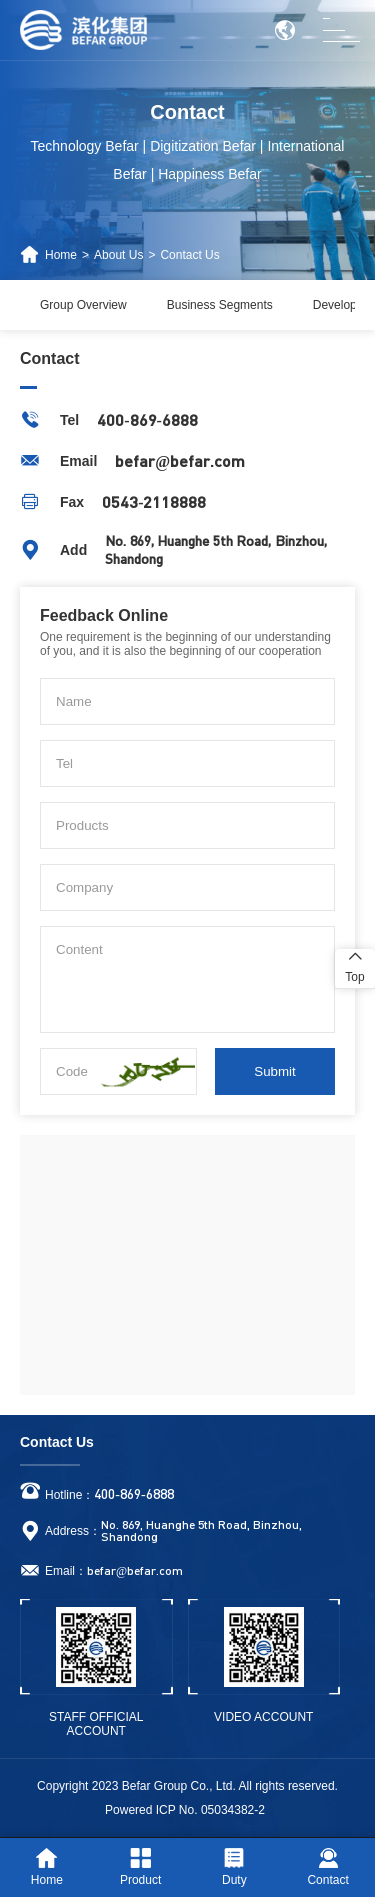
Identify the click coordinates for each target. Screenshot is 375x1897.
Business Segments (220, 305)
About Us (118, 255)
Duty (234, 1867)
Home (61, 255)
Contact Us (189, 255)
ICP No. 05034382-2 (210, 1810)
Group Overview (83, 305)
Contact (327, 1867)
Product (140, 1867)
